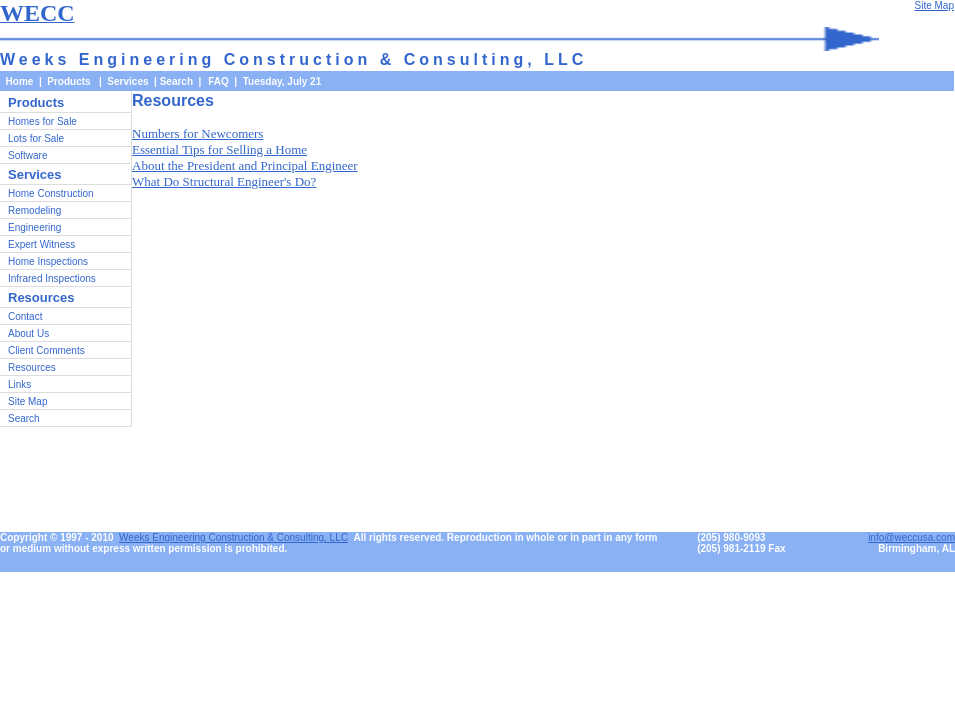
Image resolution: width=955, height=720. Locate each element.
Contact (25, 316)
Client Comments (46, 350)
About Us (28, 333)
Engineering (34, 227)
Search (176, 81)
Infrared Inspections (52, 278)
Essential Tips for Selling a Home (219, 149)
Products (36, 102)
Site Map (27, 401)
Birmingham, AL (916, 548)
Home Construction (51, 193)
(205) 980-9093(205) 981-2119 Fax (741, 543)
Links (19, 384)
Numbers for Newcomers (197, 133)
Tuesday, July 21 (282, 81)
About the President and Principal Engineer (245, 165)
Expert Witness (41, 244)
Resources (32, 367)
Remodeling (34, 210)
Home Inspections (48, 261)
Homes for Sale (42, 121)
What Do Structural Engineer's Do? (224, 181)
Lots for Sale (36, 138)
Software (27, 155)
